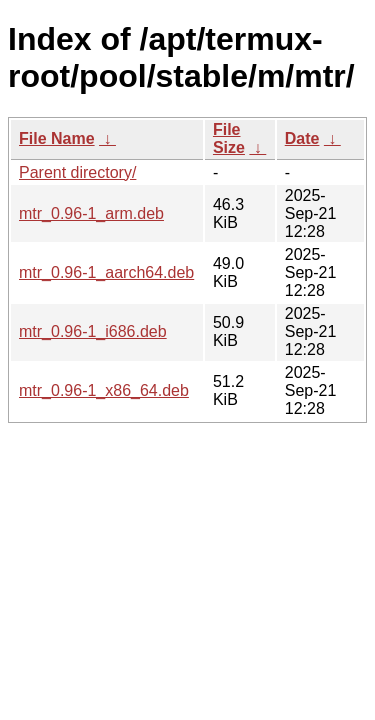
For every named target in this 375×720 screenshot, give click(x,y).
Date (302, 138)
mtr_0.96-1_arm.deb (91, 213)
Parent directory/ (77, 172)
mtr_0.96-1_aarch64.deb (106, 272)
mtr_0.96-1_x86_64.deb (104, 390)
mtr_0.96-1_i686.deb (93, 331)
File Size (229, 138)
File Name (57, 138)
